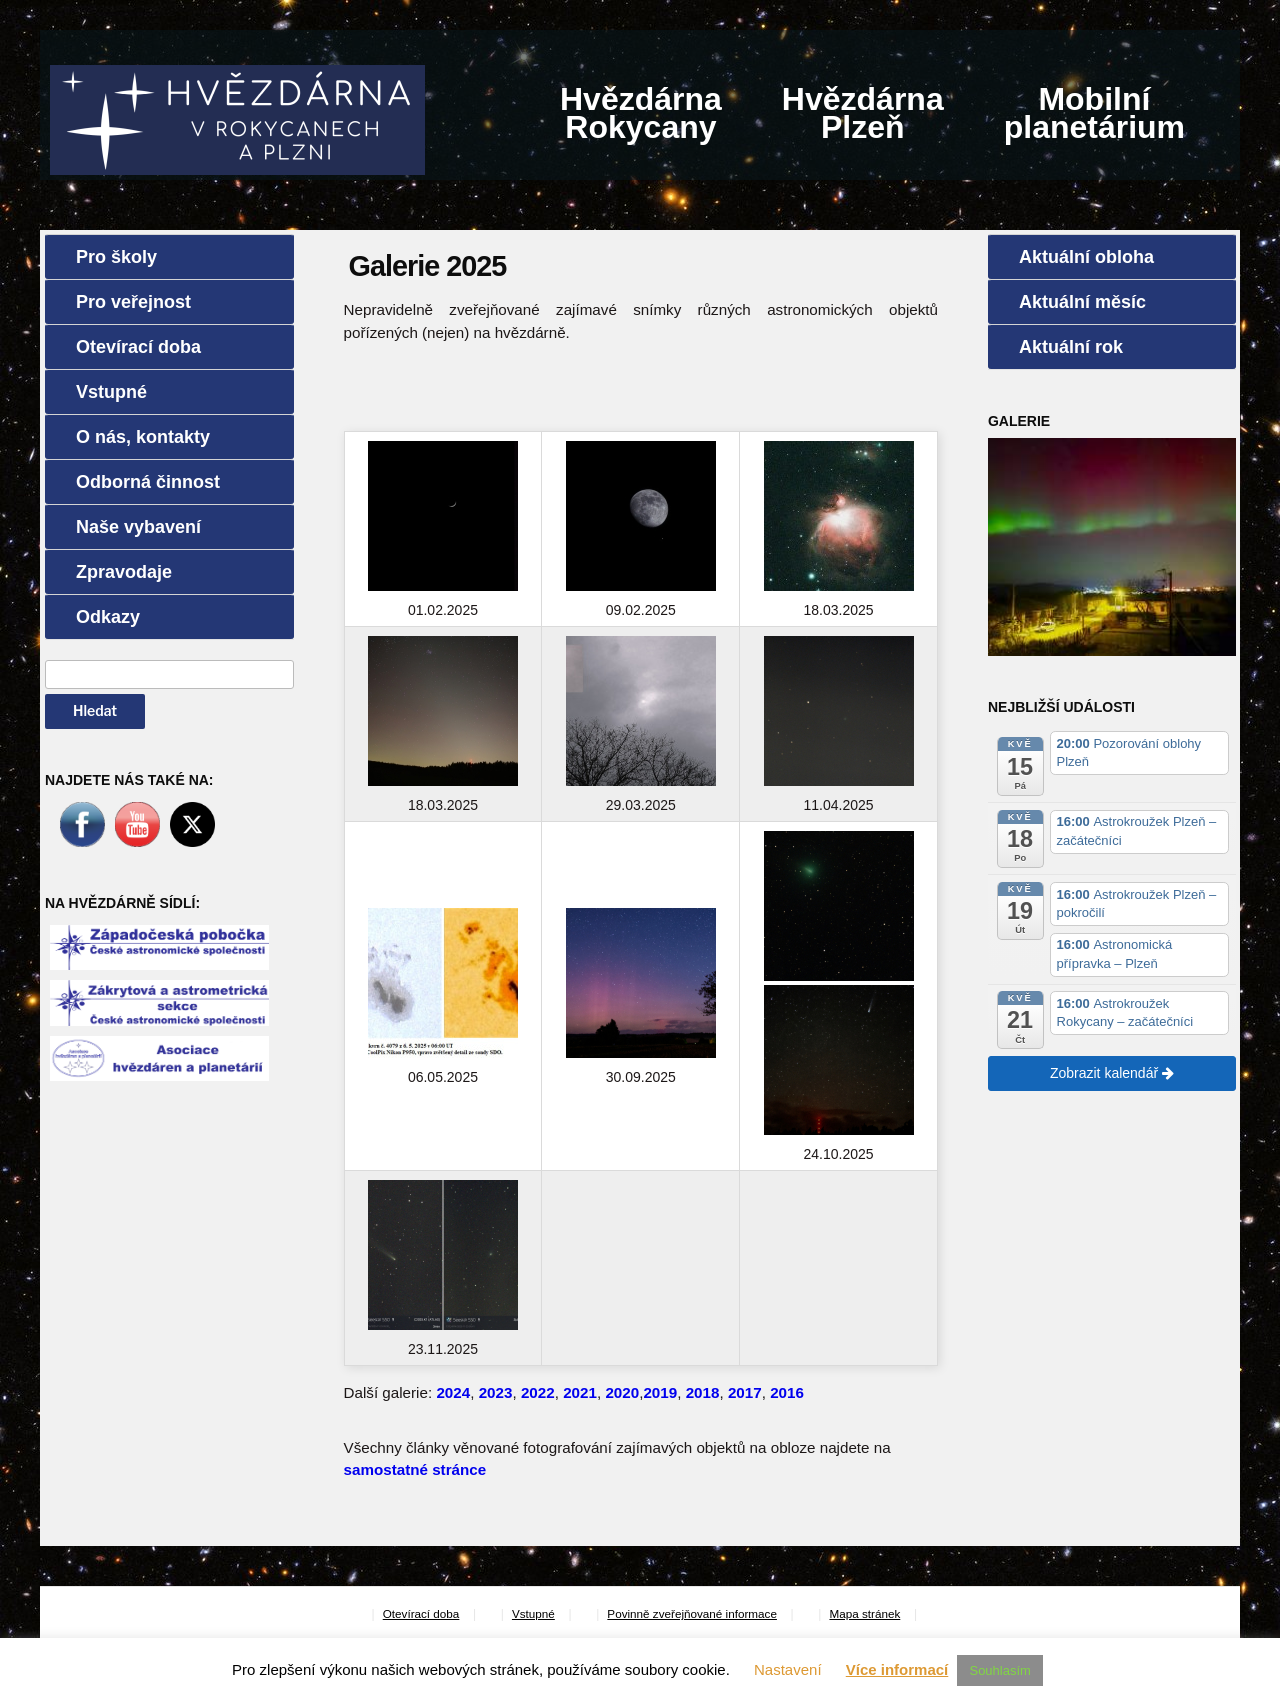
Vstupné (111, 392)
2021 (580, 1392)
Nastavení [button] (788, 1669)
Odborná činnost (148, 482)
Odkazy (108, 617)
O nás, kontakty (143, 437)
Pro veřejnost (133, 302)
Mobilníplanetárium (1094, 113)
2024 (453, 1392)
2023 (496, 1392)
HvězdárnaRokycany (641, 113)
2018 (703, 1392)
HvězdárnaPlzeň (863, 113)
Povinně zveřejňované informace (692, 1613)
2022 (538, 1392)
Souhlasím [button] (999, 1670)
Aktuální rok (1071, 347)
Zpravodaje (124, 572)
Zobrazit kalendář (1112, 1073)
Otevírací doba (138, 347)
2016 (787, 1392)
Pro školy (116, 257)
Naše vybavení (138, 527)
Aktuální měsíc (1082, 302)
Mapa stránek (864, 1613)
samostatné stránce (415, 1469)
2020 (622, 1392)
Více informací (897, 1669)
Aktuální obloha (1086, 257)
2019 (660, 1392)
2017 (745, 1392)
